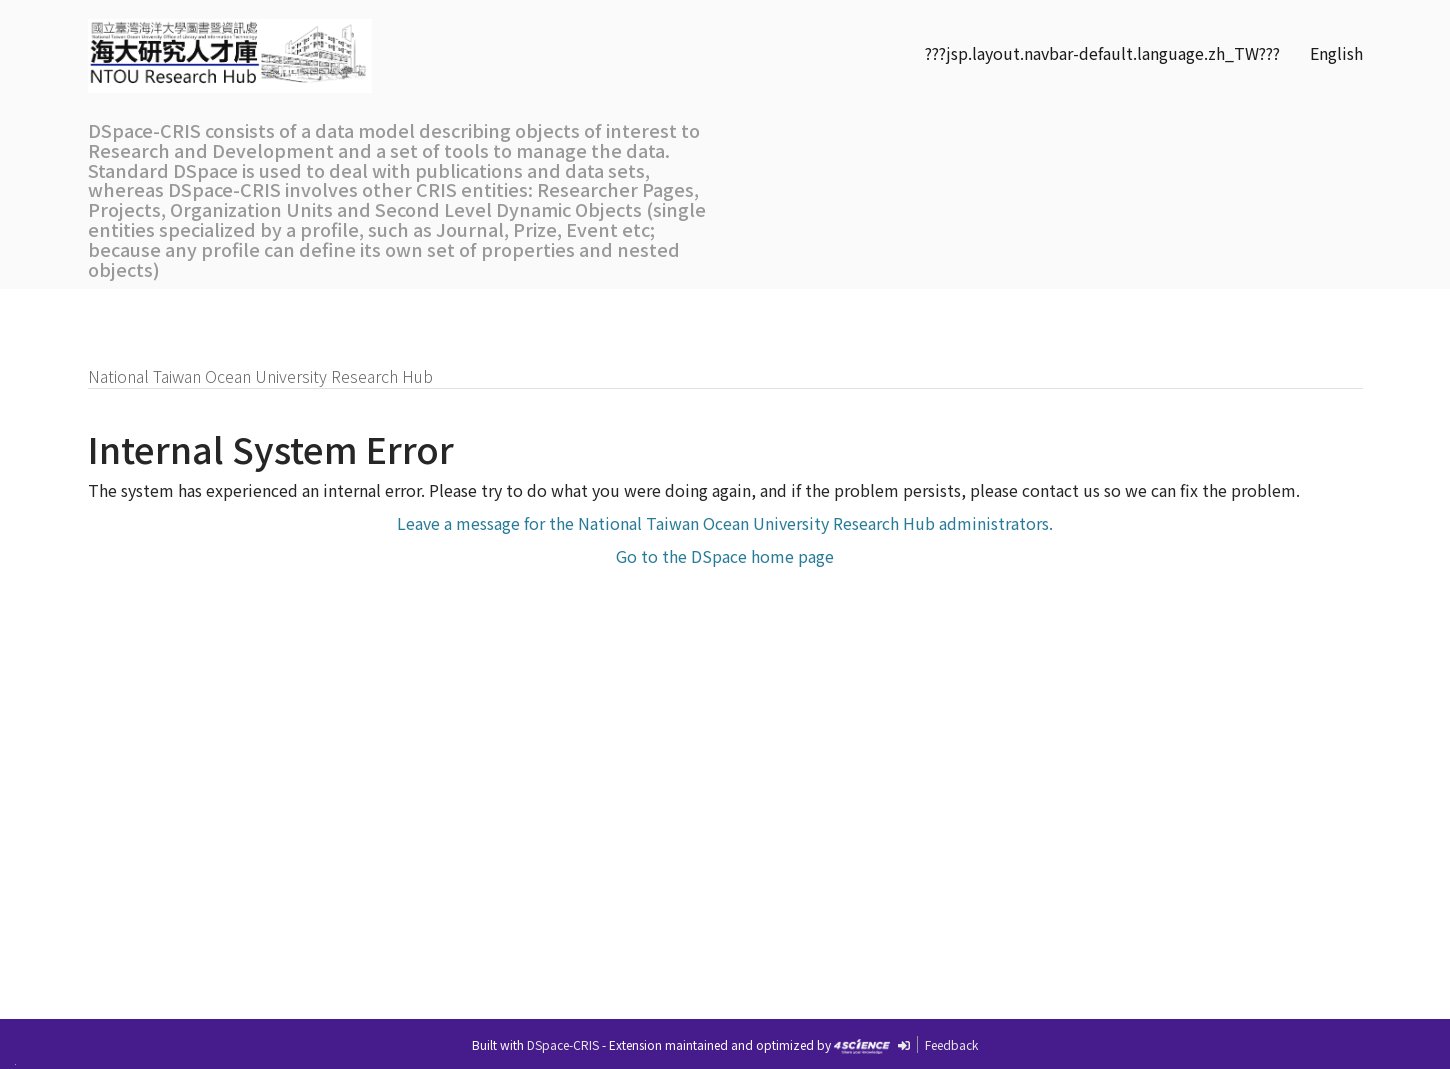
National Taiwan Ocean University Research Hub (260, 376)
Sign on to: (1298, 311)
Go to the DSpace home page (725, 556)
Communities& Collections (706, 321)
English (1336, 53)
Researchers (423, 311)
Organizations (563, 311)
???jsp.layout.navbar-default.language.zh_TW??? (1102, 53)
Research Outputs (267, 311)
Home (138, 311)
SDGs (812, 311)
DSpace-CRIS (563, 1044)
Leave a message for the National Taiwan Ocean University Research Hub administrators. (725, 523)
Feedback (951, 1044)
